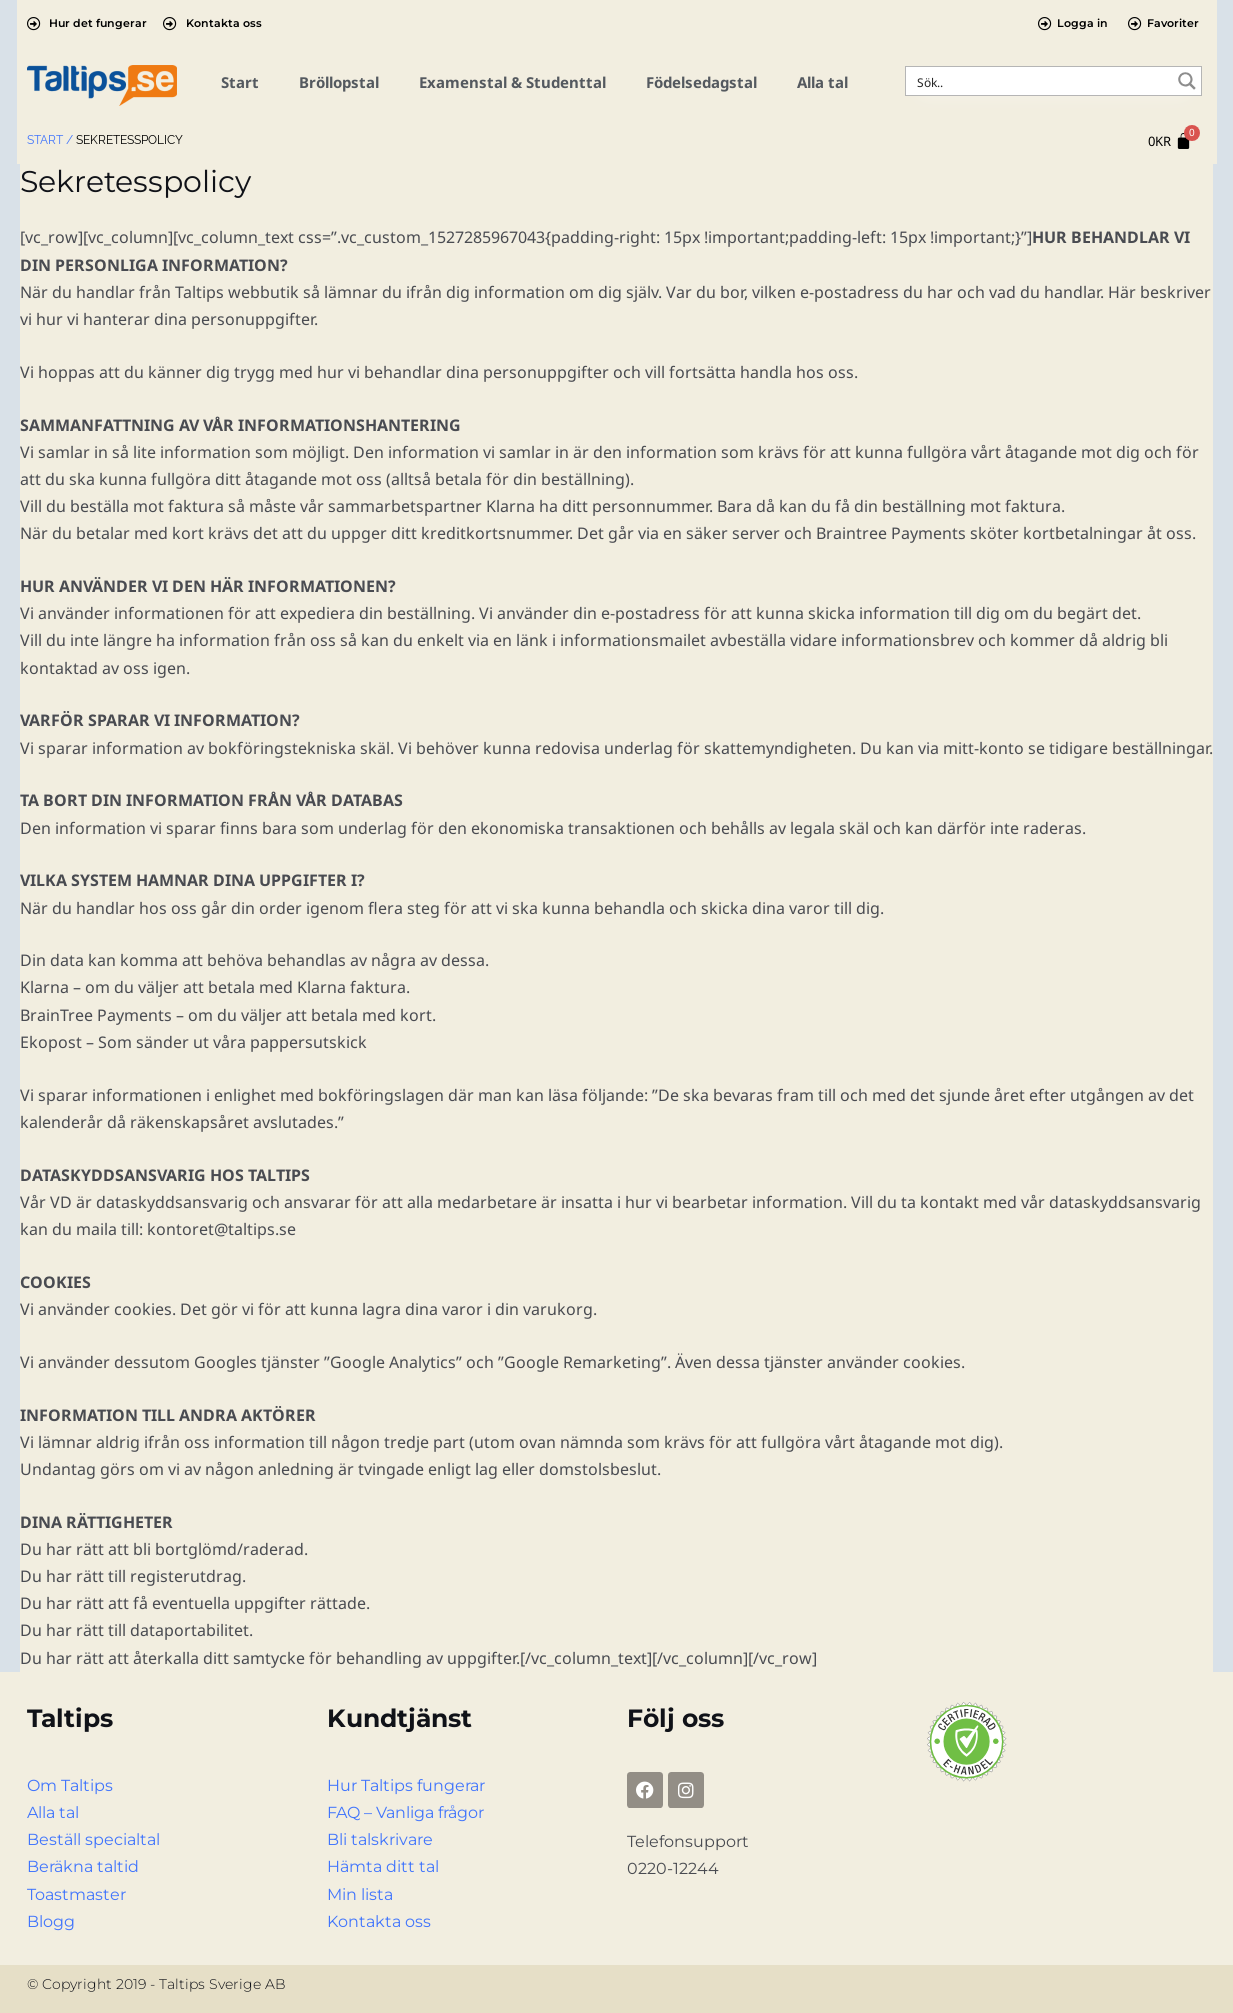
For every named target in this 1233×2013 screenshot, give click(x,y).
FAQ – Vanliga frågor (405, 1812)
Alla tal (822, 82)
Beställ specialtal (93, 1839)
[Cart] (1170, 141)
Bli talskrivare (380, 1839)
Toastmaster (76, 1894)
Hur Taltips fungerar (406, 1785)
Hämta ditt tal (383, 1866)
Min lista (360, 1894)
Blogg (51, 1921)
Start (240, 82)
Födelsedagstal (701, 82)
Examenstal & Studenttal (512, 82)
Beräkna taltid (83, 1866)
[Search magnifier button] (1187, 81)
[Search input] (1040, 81)
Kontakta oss (379, 1921)
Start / (50, 140)
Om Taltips (70, 1785)
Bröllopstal (339, 82)
